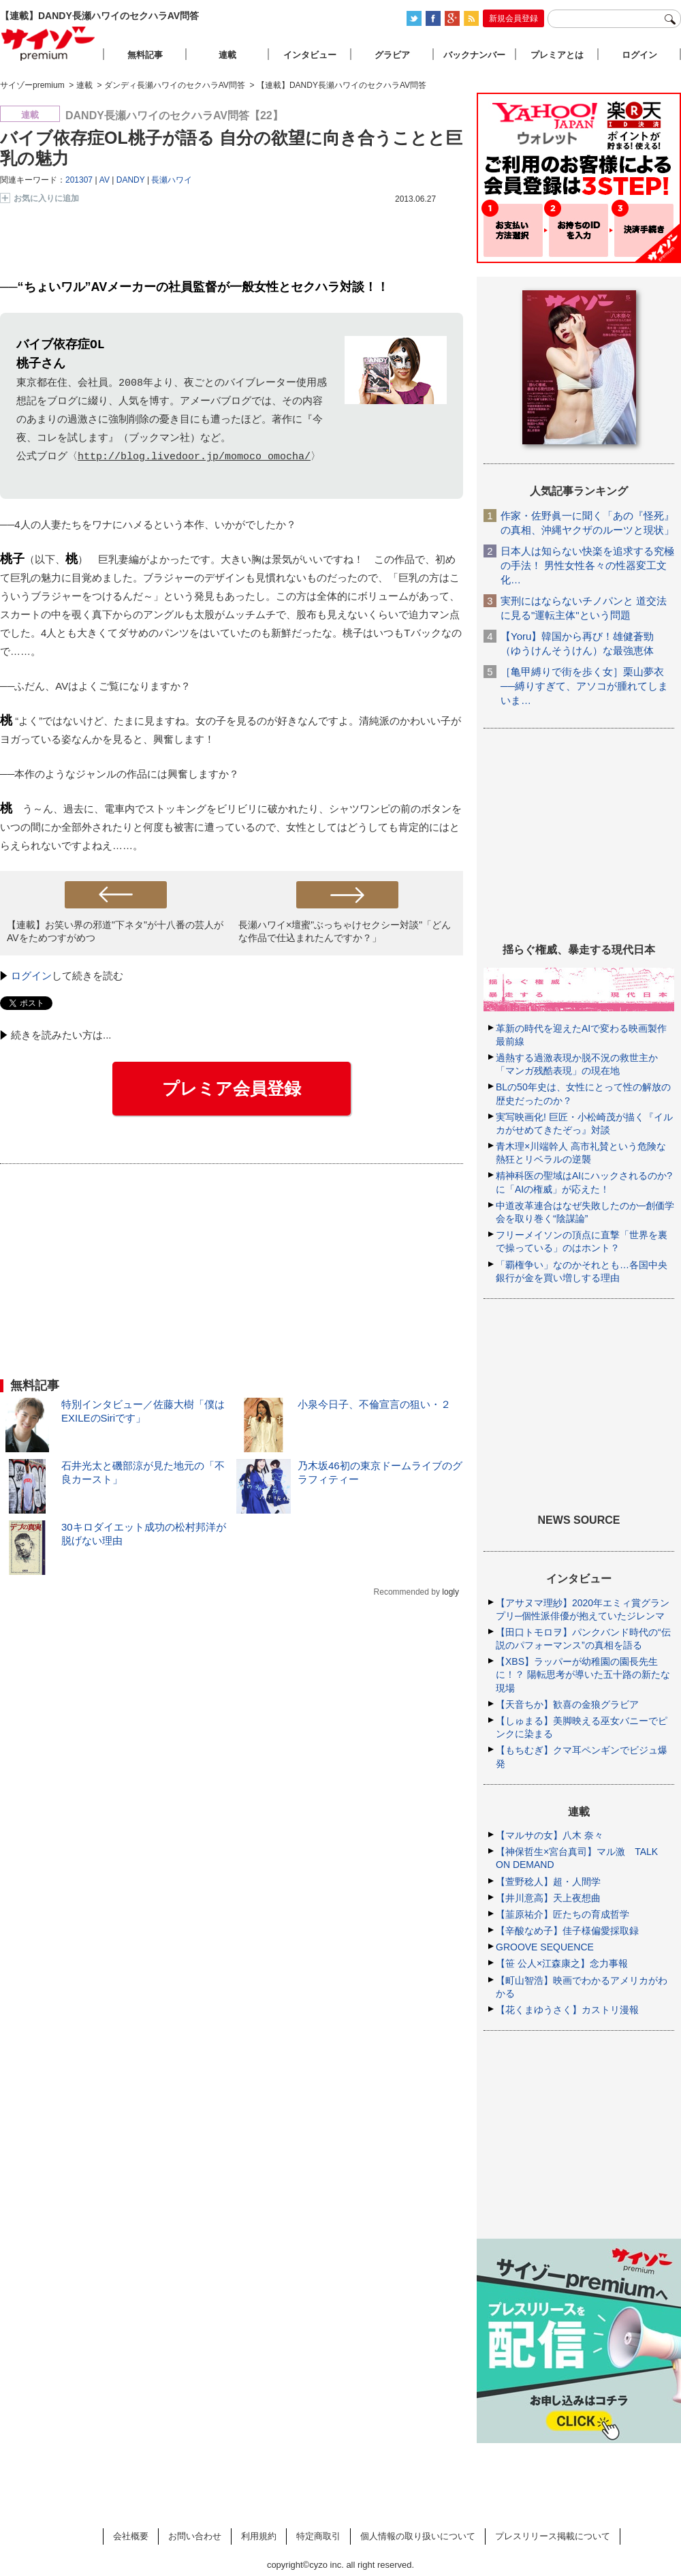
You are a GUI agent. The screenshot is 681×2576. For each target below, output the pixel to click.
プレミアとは (557, 55)
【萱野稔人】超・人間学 (548, 1881)
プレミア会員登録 (231, 1088)
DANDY (130, 180)
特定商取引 (318, 2536)
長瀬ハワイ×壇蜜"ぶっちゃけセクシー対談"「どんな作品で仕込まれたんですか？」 (344, 931)
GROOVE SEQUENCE (545, 1947)
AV (104, 180)
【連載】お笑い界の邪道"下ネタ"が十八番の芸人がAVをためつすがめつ (115, 931)
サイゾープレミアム (48, 43)
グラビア (392, 55)
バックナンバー (474, 55)
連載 (227, 55)
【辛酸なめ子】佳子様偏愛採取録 (567, 1930)
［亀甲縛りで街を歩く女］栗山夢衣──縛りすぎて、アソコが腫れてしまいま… (584, 686)
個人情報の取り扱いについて (417, 2536)
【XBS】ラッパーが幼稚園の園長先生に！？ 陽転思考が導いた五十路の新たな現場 (583, 1674)
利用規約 (258, 2536)
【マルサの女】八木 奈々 (549, 1835)
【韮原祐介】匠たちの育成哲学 (562, 1914)
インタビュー (309, 55)
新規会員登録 (513, 18)
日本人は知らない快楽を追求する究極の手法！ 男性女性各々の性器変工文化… (587, 565)
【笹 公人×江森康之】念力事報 (562, 1963)
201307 (79, 180)
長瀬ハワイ (171, 180)
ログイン (31, 975)
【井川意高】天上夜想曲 (548, 1897)
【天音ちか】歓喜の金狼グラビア (567, 1704)
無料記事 (145, 55)
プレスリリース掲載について (552, 2536)
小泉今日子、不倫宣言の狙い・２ (374, 1404)
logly (450, 1592)
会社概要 (130, 2536)
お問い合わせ (194, 2536)
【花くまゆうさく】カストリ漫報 (567, 2009)
